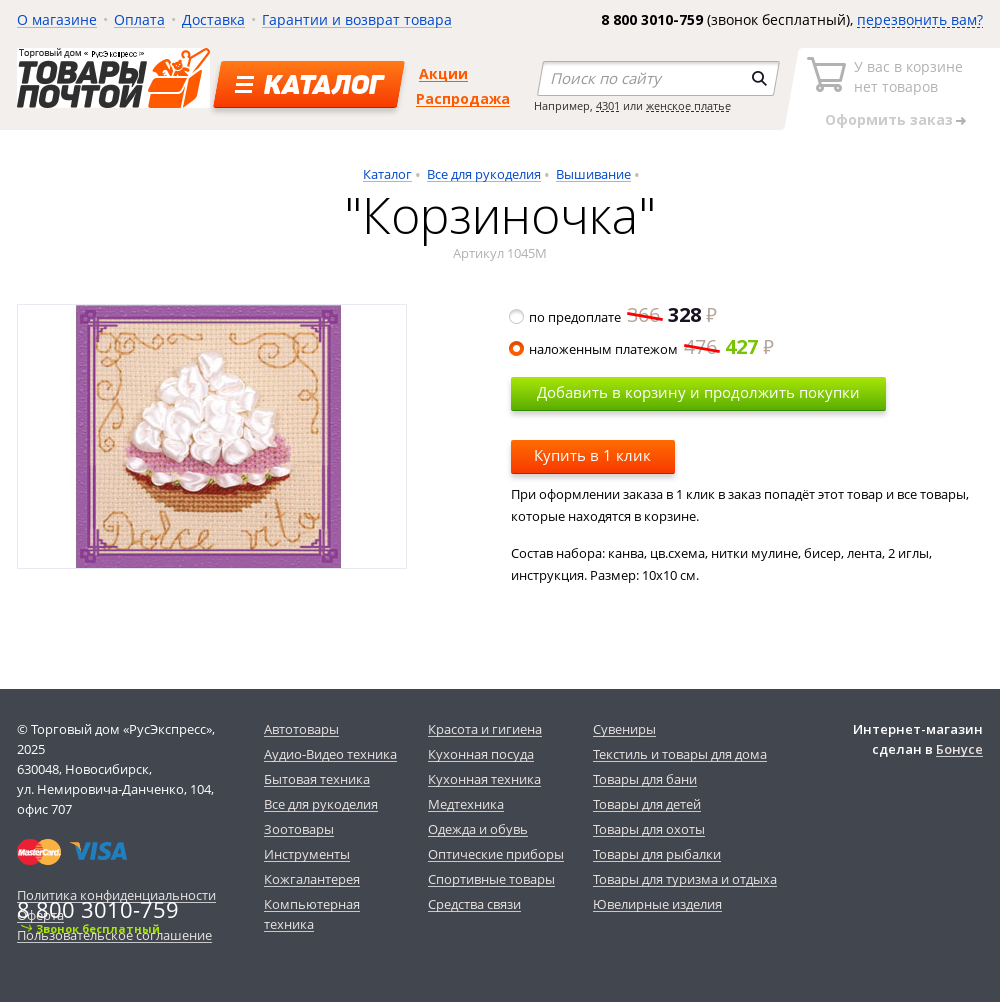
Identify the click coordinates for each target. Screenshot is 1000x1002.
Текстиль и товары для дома (680, 754)
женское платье (688, 105)
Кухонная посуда (481, 754)
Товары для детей (647, 804)
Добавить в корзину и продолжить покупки (698, 392)
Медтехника (466, 804)
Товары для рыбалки (657, 854)
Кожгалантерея (312, 879)
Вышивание (593, 174)
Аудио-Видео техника (330, 754)
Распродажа (463, 98)
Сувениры (624, 729)
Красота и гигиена (485, 729)
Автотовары (301, 729)
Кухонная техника (484, 779)
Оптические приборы (496, 854)
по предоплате (614, 317)
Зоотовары (299, 829)
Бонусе (959, 749)
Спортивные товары (491, 879)
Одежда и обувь (478, 829)
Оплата (139, 19)
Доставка (213, 19)
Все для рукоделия (484, 174)
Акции (443, 73)
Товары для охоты (649, 829)
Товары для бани (645, 779)
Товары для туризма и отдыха (685, 879)
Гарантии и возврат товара (357, 19)
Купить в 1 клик (592, 455)
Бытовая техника (317, 779)
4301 (608, 105)
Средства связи (474, 904)
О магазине (57, 19)
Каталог (387, 174)
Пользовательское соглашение (114, 935)
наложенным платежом (642, 349)
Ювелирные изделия (657, 904)
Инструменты (307, 854)
